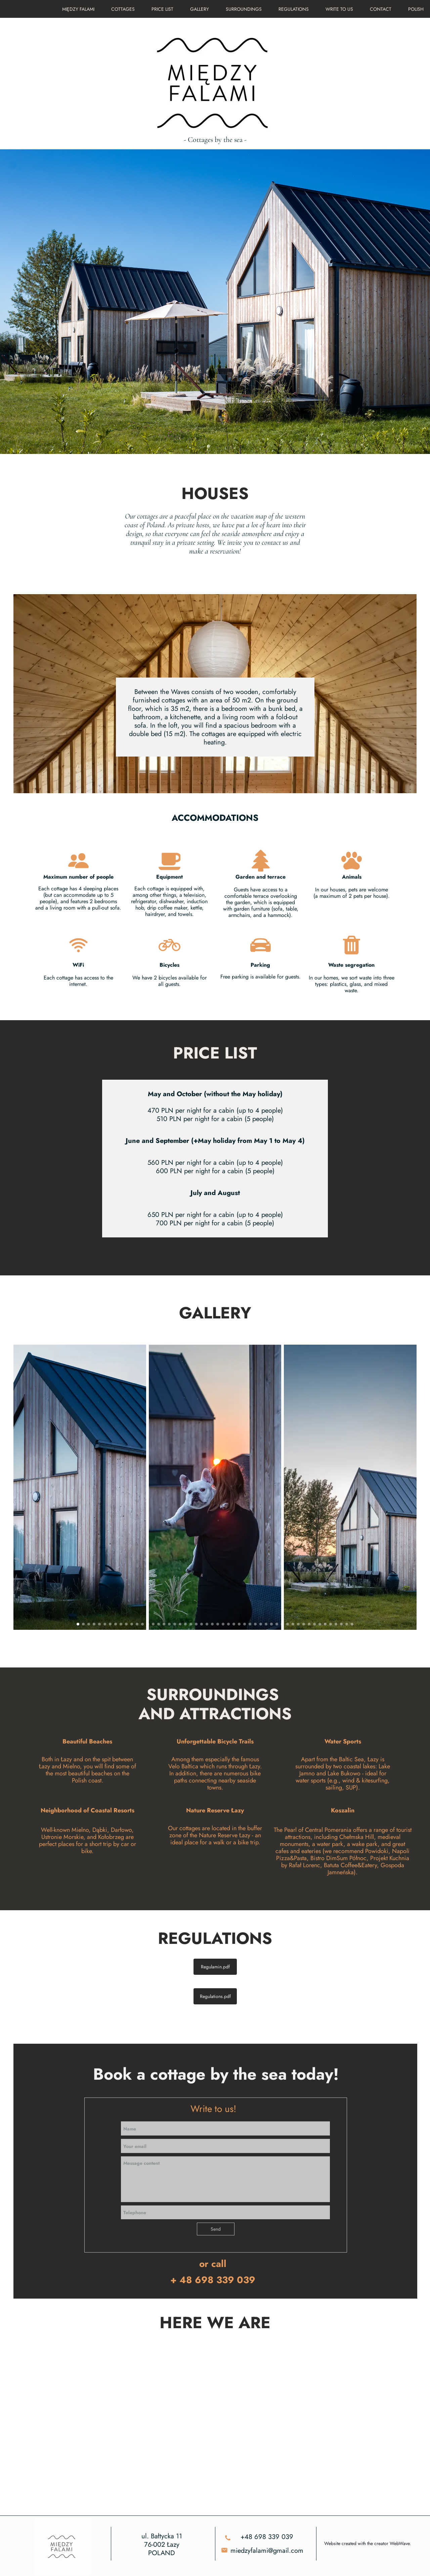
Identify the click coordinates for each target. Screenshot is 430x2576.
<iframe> (215, 2428)
